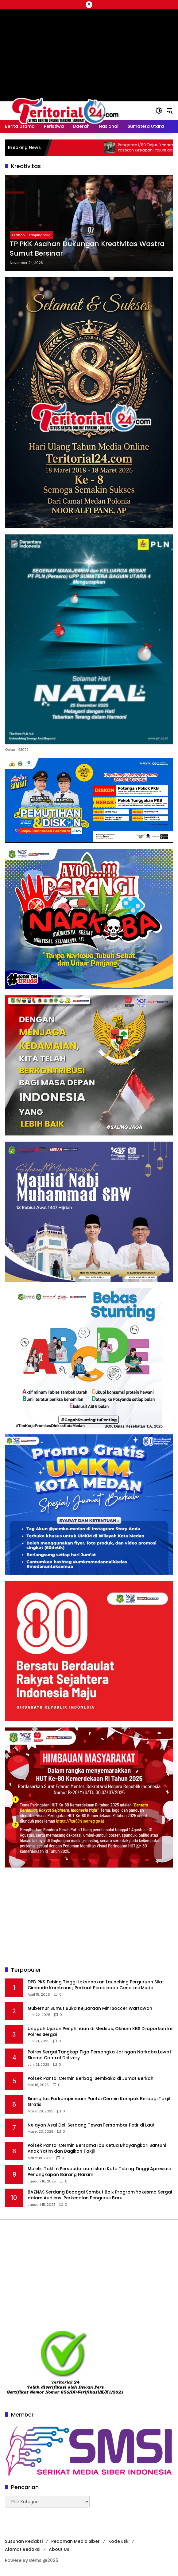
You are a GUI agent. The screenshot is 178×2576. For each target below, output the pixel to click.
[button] (159, 110)
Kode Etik (118, 2541)
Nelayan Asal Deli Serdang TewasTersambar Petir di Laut (91, 2125)
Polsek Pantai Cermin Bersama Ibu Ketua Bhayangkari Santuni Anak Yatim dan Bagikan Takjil (97, 2149)
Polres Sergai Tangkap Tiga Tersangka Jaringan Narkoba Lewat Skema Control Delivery (99, 2055)
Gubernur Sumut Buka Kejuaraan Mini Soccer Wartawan (90, 2008)
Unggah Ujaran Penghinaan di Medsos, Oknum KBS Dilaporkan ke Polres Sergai (100, 2032)
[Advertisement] (89, 1917)
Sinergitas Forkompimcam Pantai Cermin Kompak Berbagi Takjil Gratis (99, 2102)
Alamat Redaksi (22, 2549)
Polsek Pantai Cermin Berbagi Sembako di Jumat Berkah (90, 2078)
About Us (59, 2549)
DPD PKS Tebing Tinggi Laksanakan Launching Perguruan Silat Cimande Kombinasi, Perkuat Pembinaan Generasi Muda (96, 1985)
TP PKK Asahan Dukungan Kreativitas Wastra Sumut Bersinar (87, 248)
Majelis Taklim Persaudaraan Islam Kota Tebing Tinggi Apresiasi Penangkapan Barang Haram (99, 2172)
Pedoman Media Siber (75, 2541)
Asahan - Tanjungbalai (31, 235)
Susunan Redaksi (24, 2541)
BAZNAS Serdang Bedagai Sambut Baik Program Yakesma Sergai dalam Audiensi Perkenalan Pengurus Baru (100, 2195)
